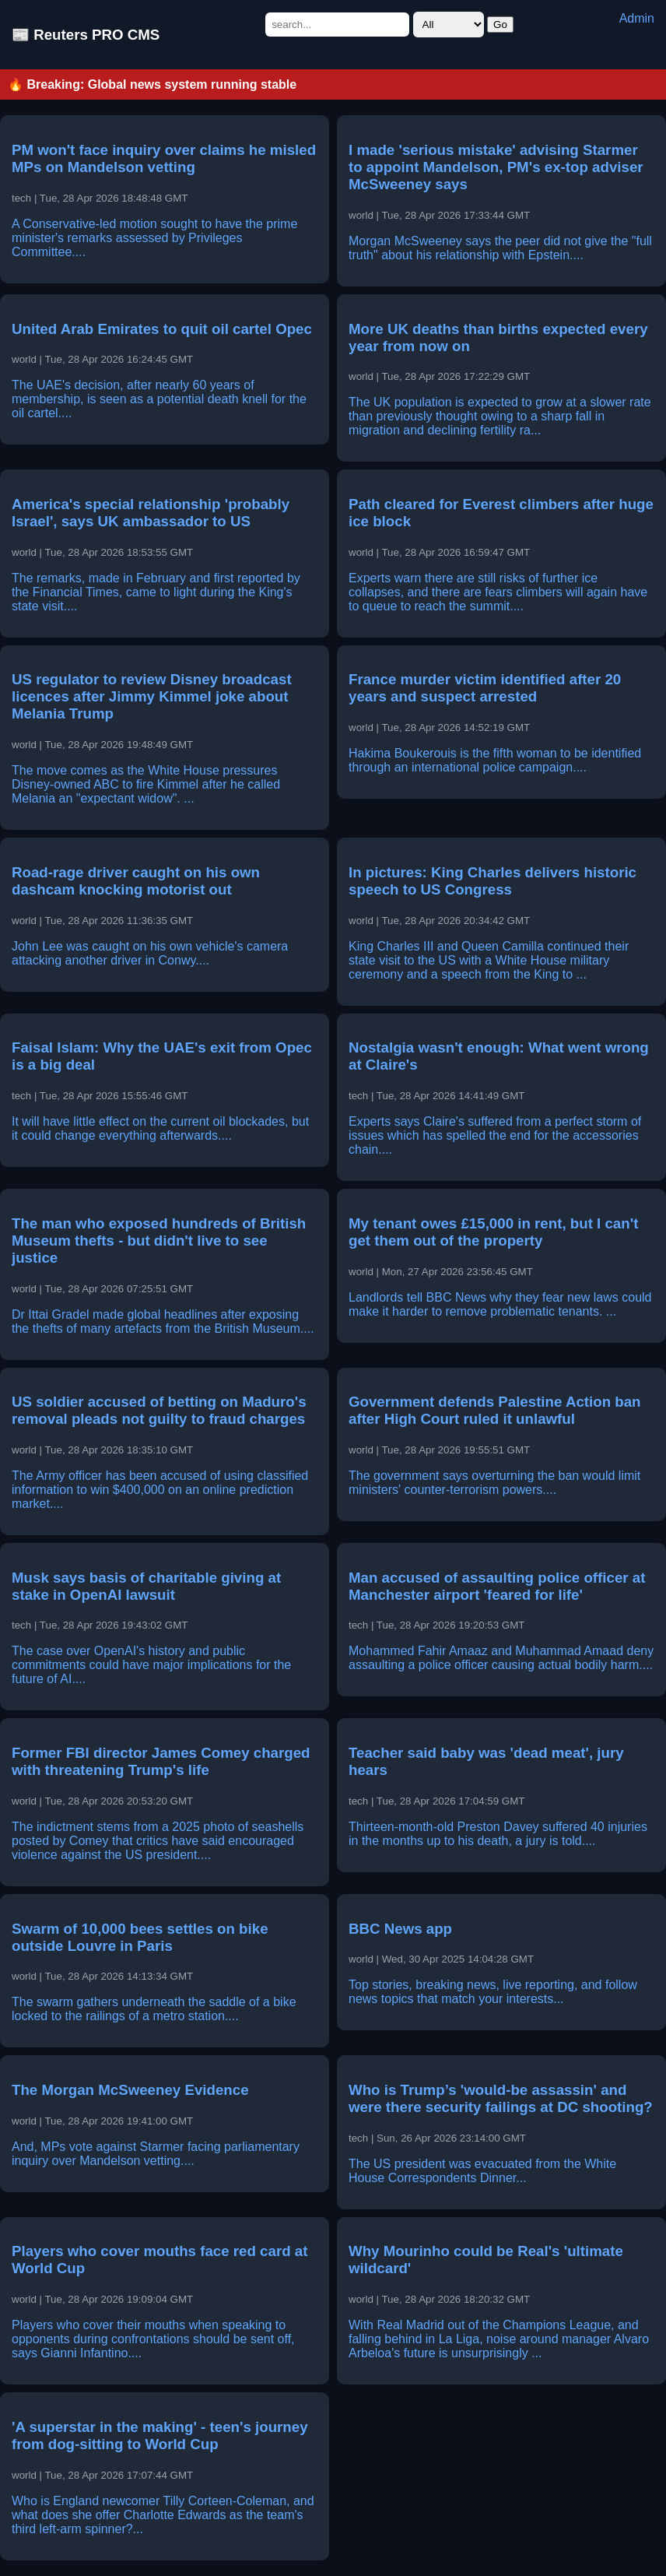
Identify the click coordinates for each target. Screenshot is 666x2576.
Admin (636, 18)
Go (500, 24)
